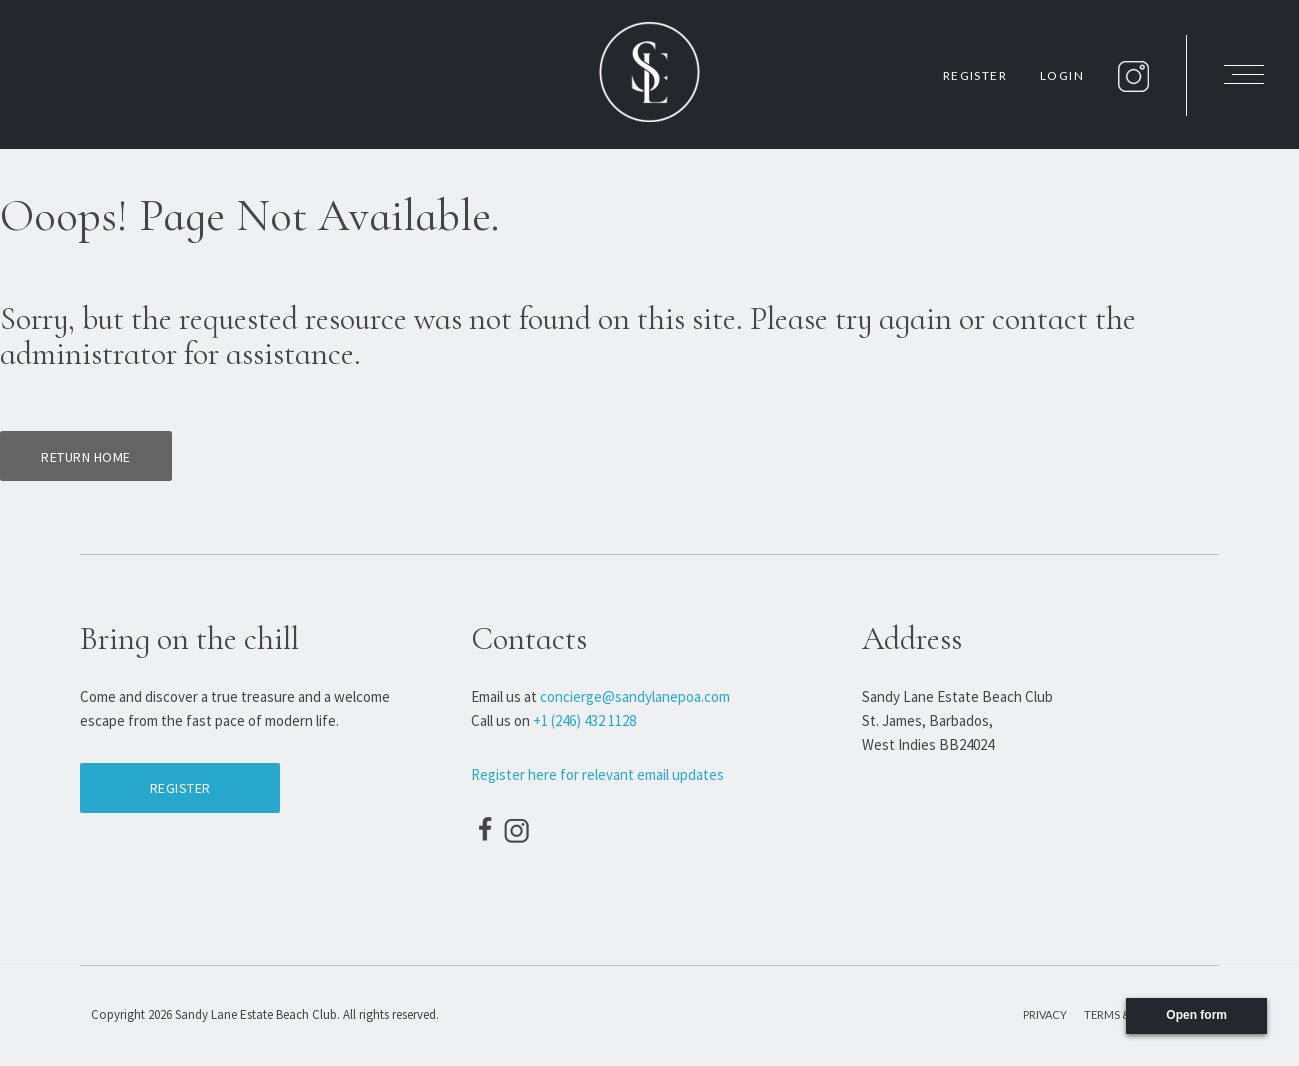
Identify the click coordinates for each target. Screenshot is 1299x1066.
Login (1062, 75)
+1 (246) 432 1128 (584, 720)
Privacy (1045, 1014)
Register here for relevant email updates (597, 774)
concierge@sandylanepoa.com (635, 696)
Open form (1196, 1015)
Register (975, 75)
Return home (86, 457)
